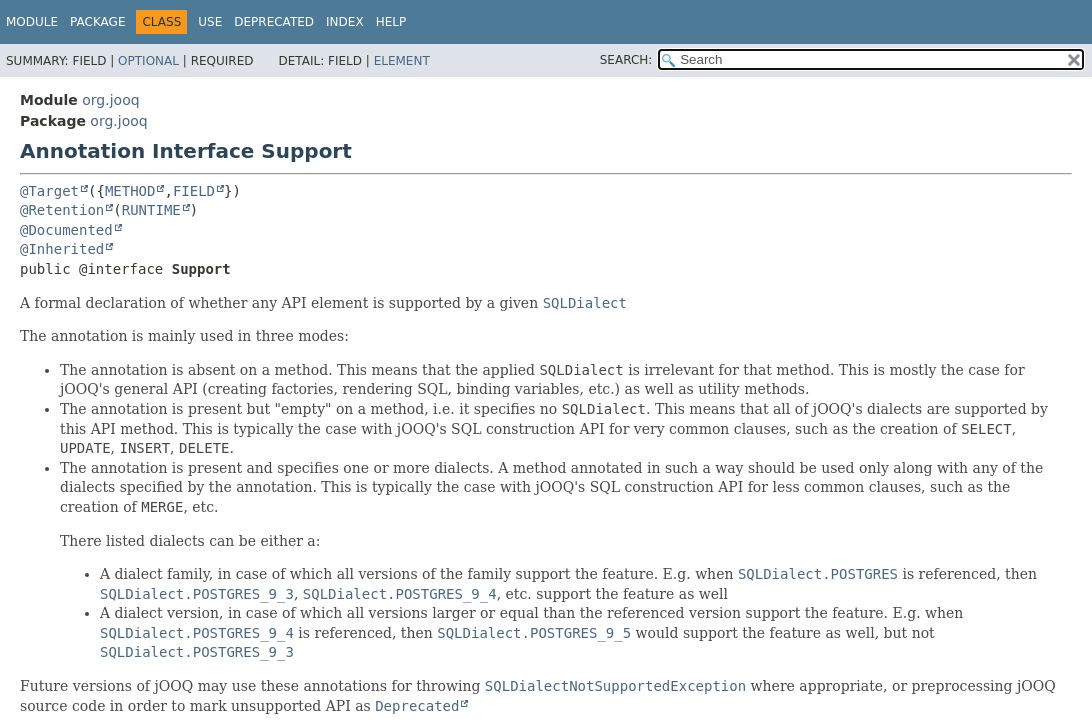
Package (97, 22)
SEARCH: (626, 60)
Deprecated (274, 22)
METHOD (130, 191)
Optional (148, 61)
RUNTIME (151, 210)
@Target (49, 191)
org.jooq (110, 100)
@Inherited (62, 249)
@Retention (62, 210)
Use (210, 22)
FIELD (194, 191)
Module (32, 22)
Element (402, 61)
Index (345, 22)
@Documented (66, 230)
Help (391, 22)
